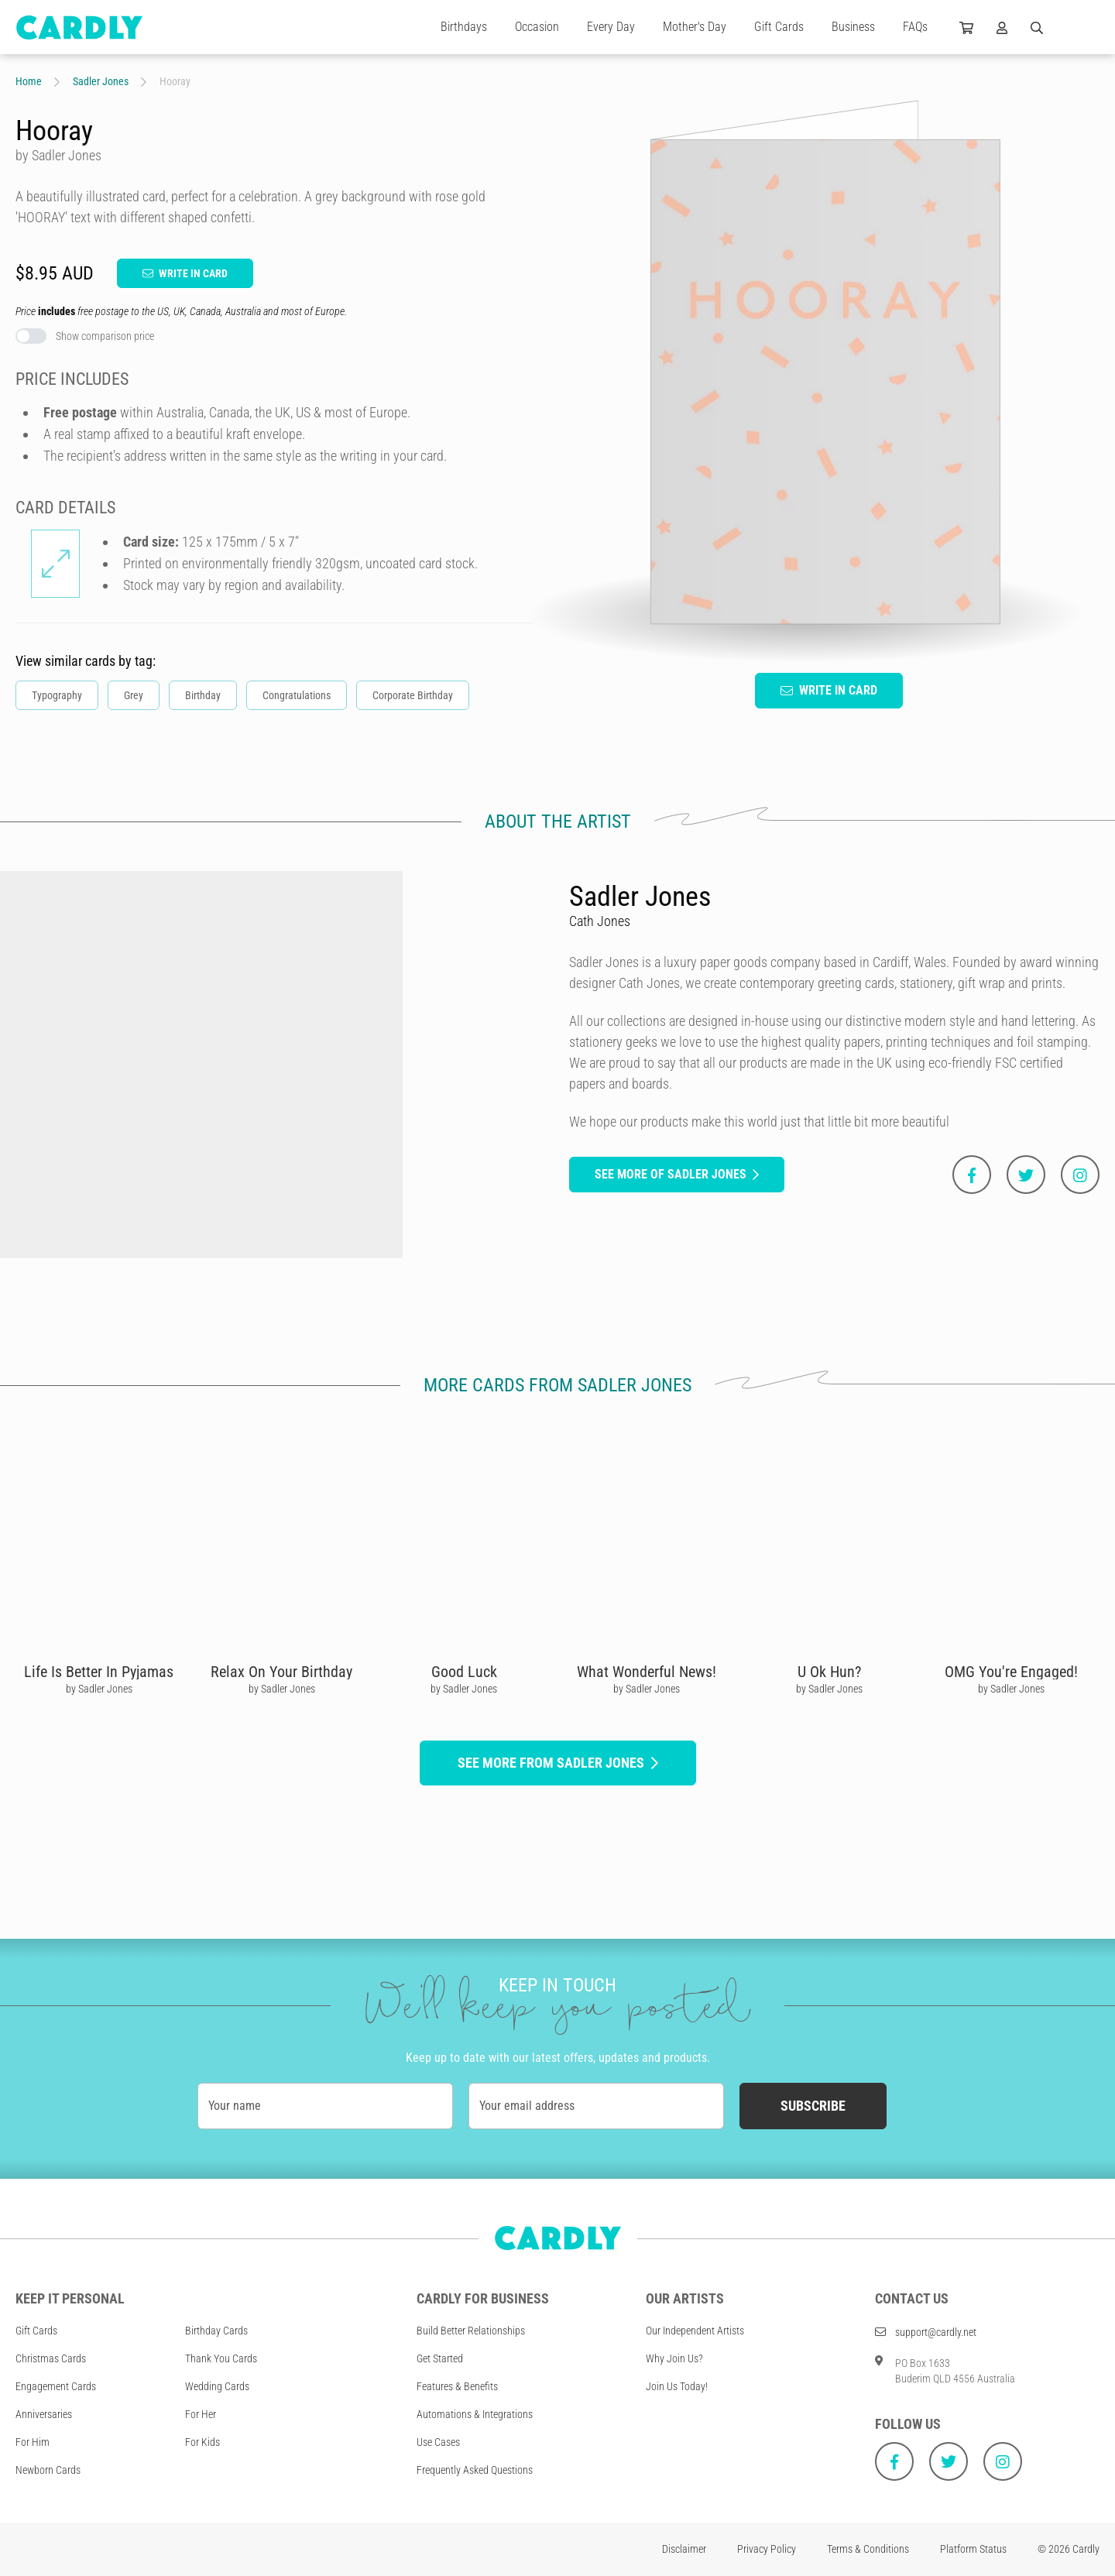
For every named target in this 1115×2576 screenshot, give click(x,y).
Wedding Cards (217, 2386)
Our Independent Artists (695, 2330)
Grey (133, 695)
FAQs (915, 26)
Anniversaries (43, 2414)
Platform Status (973, 2549)
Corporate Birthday (412, 695)
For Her (200, 2414)
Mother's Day (694, 26)
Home (28, 81)
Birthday (203, 695)
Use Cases (438, 2442)
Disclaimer (684, 2549)
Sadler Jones (101, 81)
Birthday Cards (216, 2330)
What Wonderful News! (646, 1671)
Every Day (611, 26)
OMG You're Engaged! (1011, 1671)
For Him (32, 2442)
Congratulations (296, 695)
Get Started (440, 2358)
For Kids (202, 2442)
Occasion (537, 26)
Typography (57, 695)
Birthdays (464, 26)
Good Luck (464, 1671)
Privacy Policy (766, 2549)
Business (853, 26)
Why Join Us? (674, 2358)
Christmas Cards (50, 2358)
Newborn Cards (48, 2470)
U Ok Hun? (829, 1671)
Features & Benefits (457, 2386)
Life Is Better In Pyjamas (98, 1671)
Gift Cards (779, 26)
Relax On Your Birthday (281, 1671)
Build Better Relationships (471, 2330)
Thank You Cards (221, 2358)
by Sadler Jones (99, 1688)
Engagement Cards (55, 2386)
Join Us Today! (677, 2386)
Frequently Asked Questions (475, 2470)
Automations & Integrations (475, 2414)
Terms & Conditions (868, 2549)
